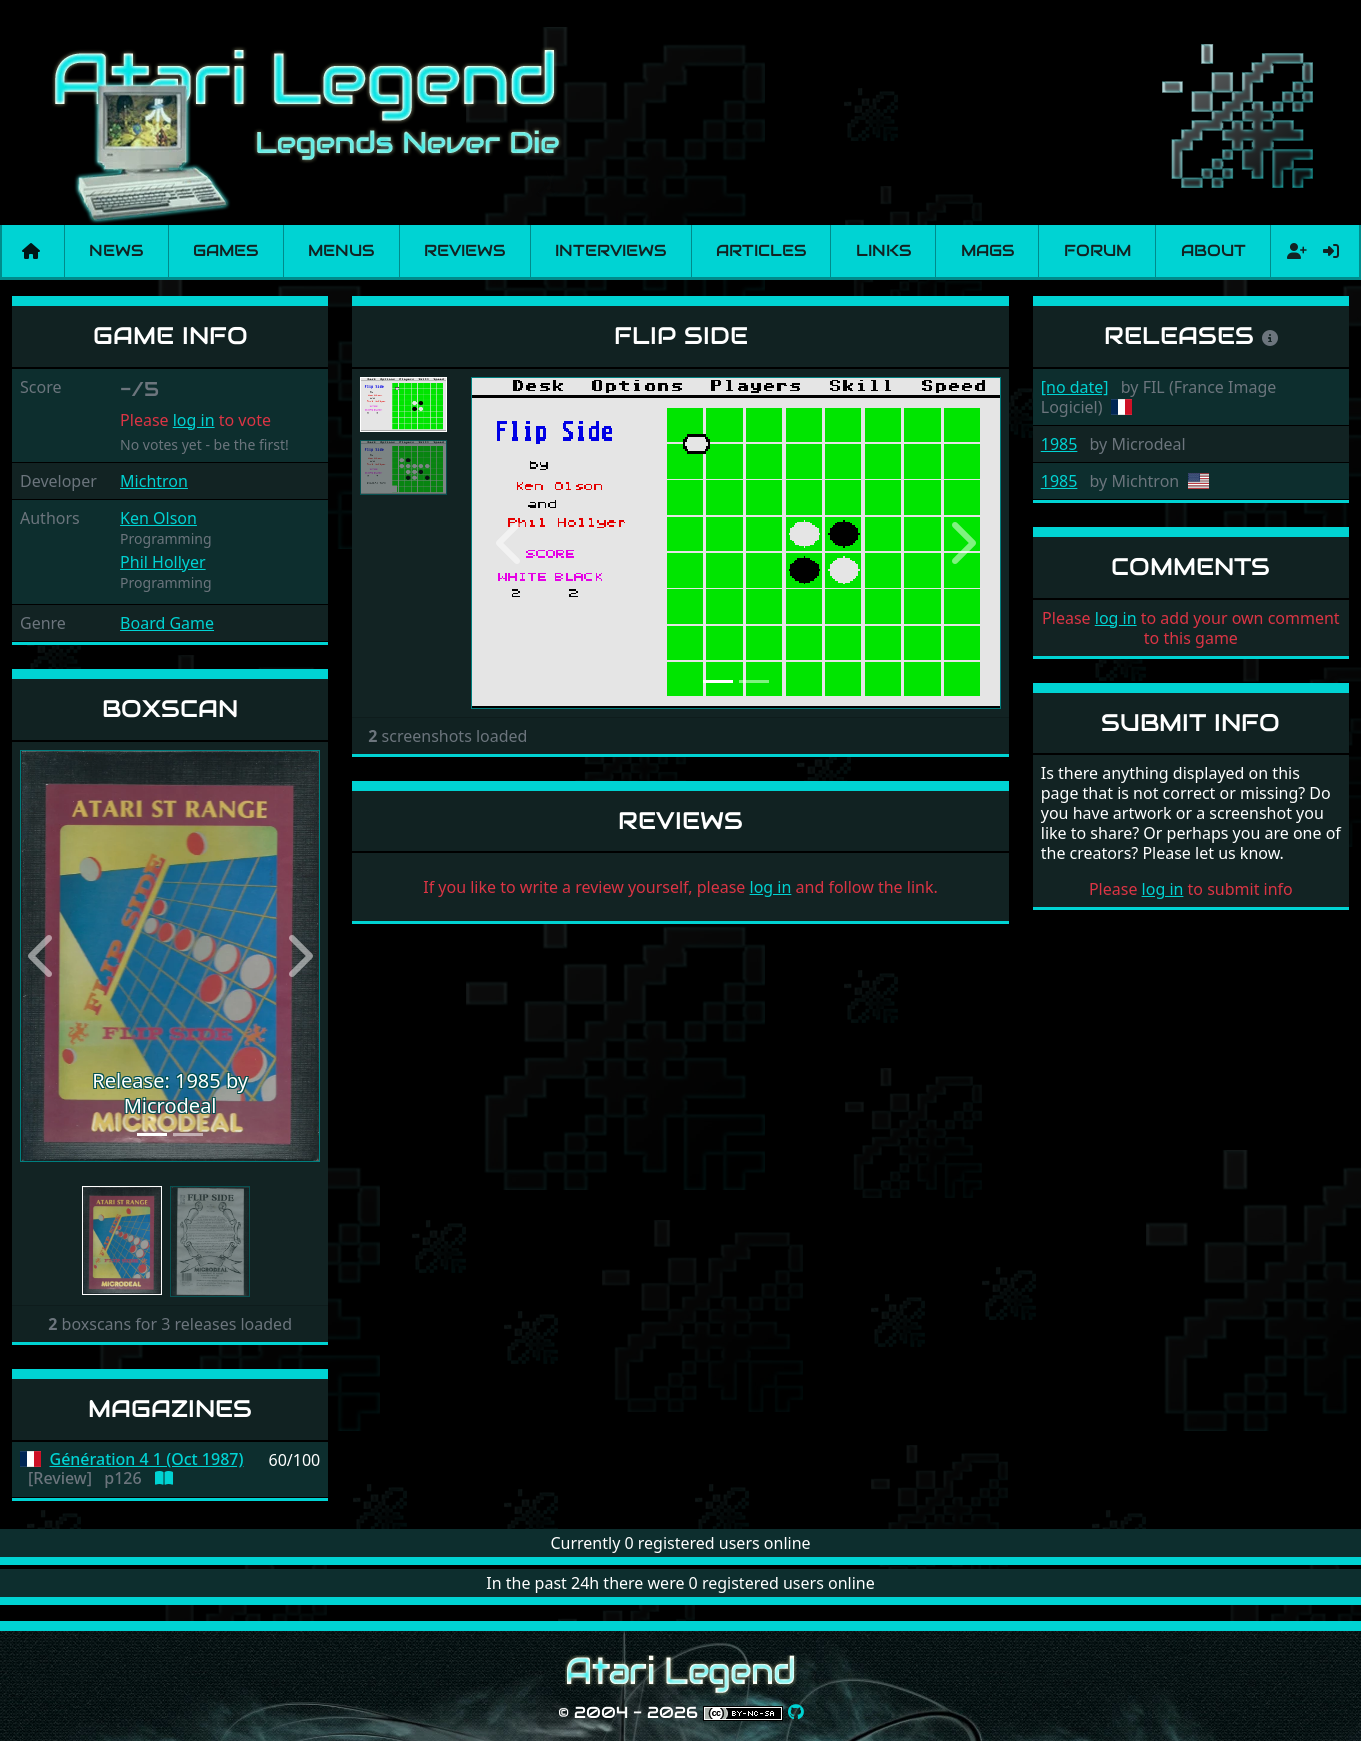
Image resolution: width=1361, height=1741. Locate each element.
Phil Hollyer (163, 562)
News (116, 250)
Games (225, 250)
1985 (1059, 444)
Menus (341, 250)
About (1213, 250)
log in (194, 420)
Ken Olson (158, 518)
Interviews (610, 250)
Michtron (154, 481)
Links (883, 250)
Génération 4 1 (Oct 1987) (147, 1459)
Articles (761, 250)
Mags (987, 250)
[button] (42, 956)
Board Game (167, 623)
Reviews (464, 250)
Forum (1097, 250)
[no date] (1075, 387)
